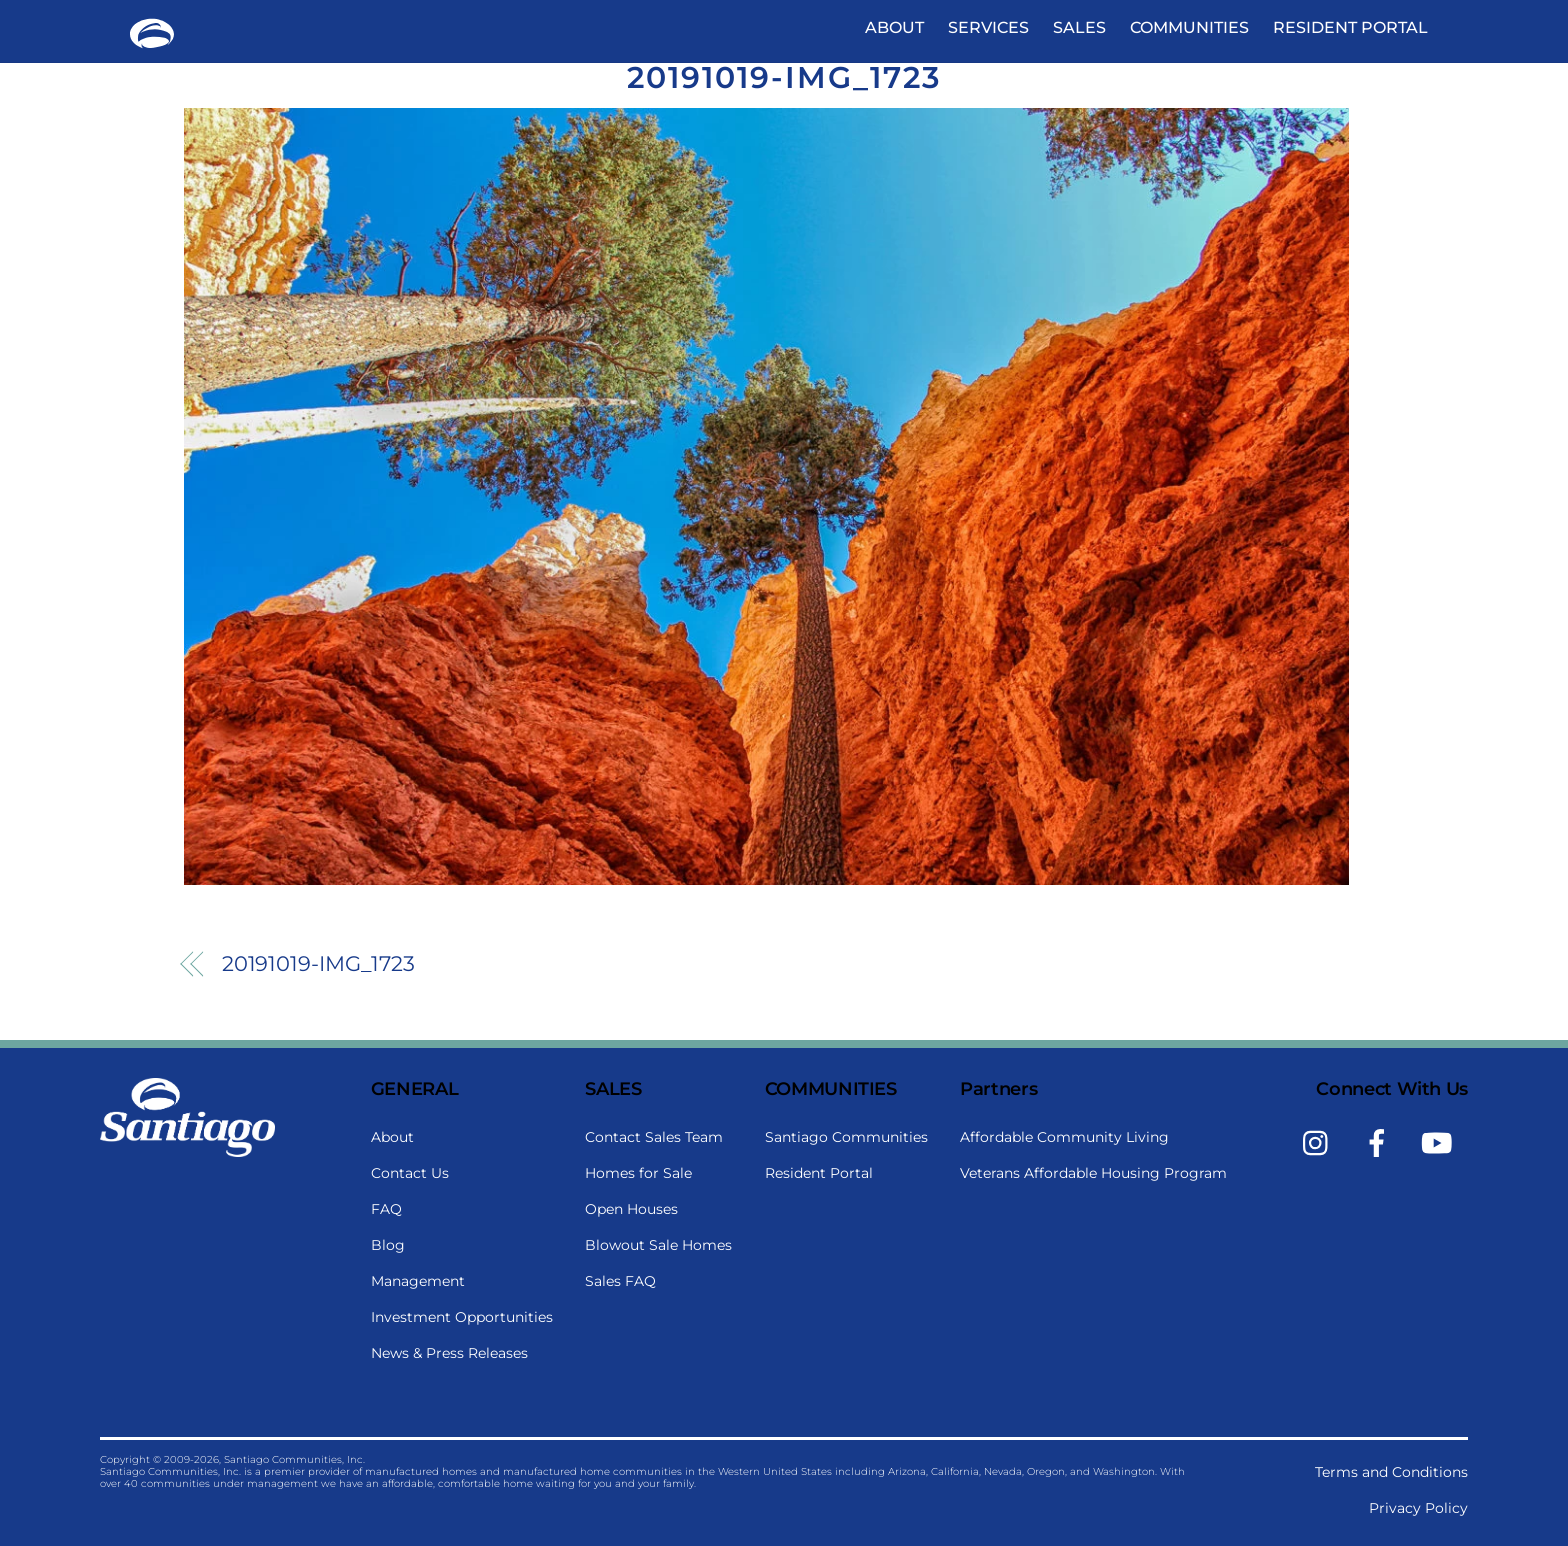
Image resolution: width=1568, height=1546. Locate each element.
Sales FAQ (620, 1281)
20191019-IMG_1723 (784, 77)
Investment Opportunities (462, 1317)
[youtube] (1440, 1142)
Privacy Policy (1418, 1508)
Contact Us (410, 1173)
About (894, 27)
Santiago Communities (846, 1137)
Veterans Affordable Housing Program (1093, 1173)
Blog (388, 1245)
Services (988, 27)
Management (418, 1281)
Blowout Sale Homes (658, 1245)
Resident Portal (1350, 27)
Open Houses (631, 1209)
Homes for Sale (638, 1173)
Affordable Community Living (1064, 1137)
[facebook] (1380, 1142)
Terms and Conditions (1391, 1472)
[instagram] (1320, 1142)
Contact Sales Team (654, 1137)
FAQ (386, 1209)
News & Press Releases (449, 1353)
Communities (1189, 27)
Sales (1079, 27)
